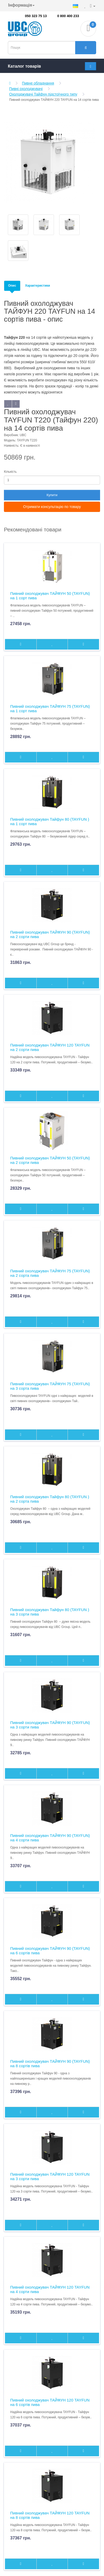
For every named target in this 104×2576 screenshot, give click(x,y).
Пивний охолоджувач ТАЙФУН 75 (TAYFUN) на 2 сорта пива (50, 1273)
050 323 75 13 (36, 16)
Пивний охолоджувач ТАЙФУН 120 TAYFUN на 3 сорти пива (50, 2176)
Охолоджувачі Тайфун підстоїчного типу (43, 94)
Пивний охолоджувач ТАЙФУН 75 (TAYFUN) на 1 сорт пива (50, 708)
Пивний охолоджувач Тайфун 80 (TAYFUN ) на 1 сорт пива (49, 821)
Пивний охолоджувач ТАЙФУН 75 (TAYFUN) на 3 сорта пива (50, 1386)
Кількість (10, 472)
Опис (12, 285)
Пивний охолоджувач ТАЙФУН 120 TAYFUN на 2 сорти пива (50, 1047)
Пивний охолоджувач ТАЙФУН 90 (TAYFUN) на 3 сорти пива (50, 1724)
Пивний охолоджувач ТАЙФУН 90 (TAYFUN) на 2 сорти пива (50, 934)
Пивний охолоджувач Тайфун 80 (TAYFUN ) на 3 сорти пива (49, 1611)
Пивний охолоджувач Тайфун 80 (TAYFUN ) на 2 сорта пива (49, 1498)
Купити (52, 495)
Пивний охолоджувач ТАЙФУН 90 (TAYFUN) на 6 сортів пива (50, 1950)
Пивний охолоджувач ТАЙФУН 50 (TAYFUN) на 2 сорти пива (50, 1160)
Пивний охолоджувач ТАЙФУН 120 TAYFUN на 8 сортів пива (50, 2515)
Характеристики (37, 285)
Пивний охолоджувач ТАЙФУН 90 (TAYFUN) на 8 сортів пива (50, 2063)
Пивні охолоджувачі (26, 89)
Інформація (21, 5)
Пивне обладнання (38, 83)
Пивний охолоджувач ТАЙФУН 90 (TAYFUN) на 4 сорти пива (50, 1837)
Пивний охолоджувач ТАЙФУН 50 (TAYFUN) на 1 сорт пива (50, 595)
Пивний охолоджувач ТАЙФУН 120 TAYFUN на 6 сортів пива (50, 2402)
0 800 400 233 (68, 16)
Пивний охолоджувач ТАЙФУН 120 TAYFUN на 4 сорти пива (50, 2289)
